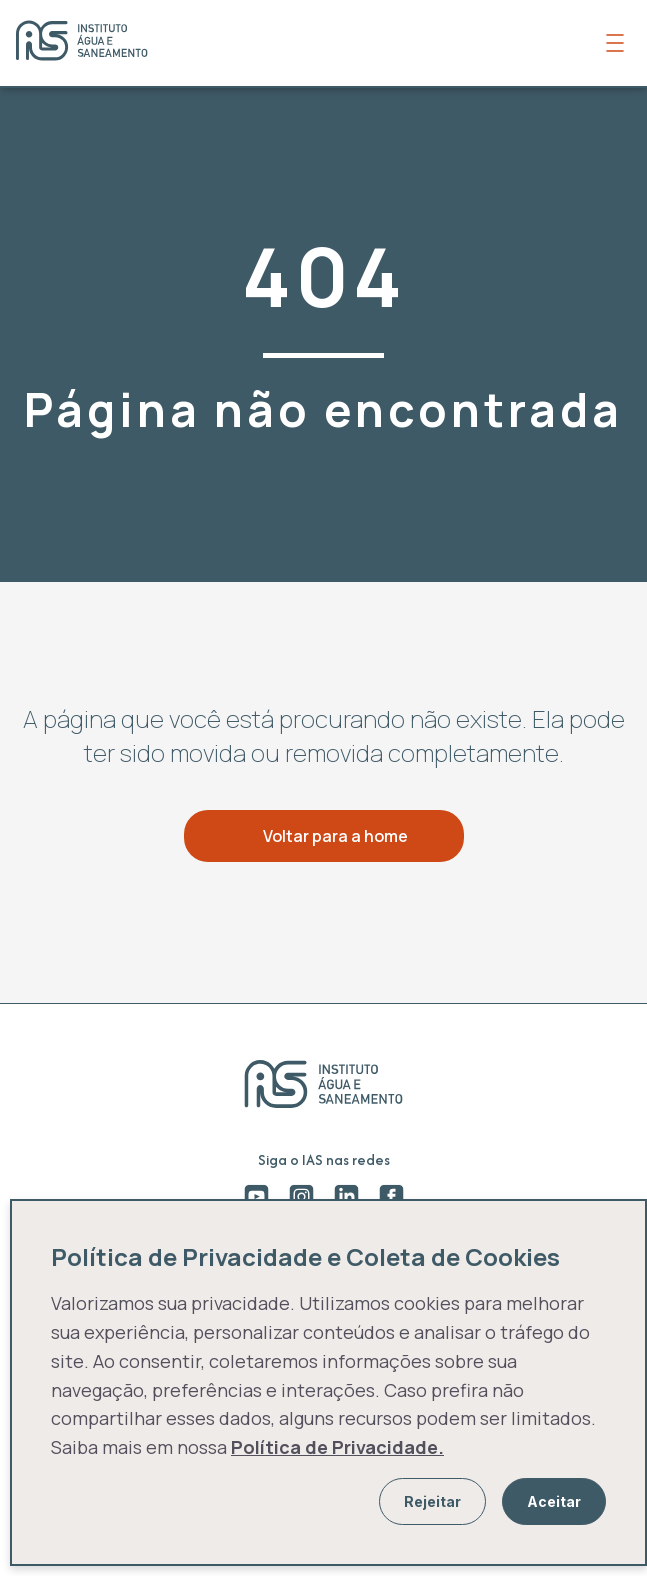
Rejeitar (432, 1501)
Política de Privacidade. (337, 1447)
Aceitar (554, 1501)
